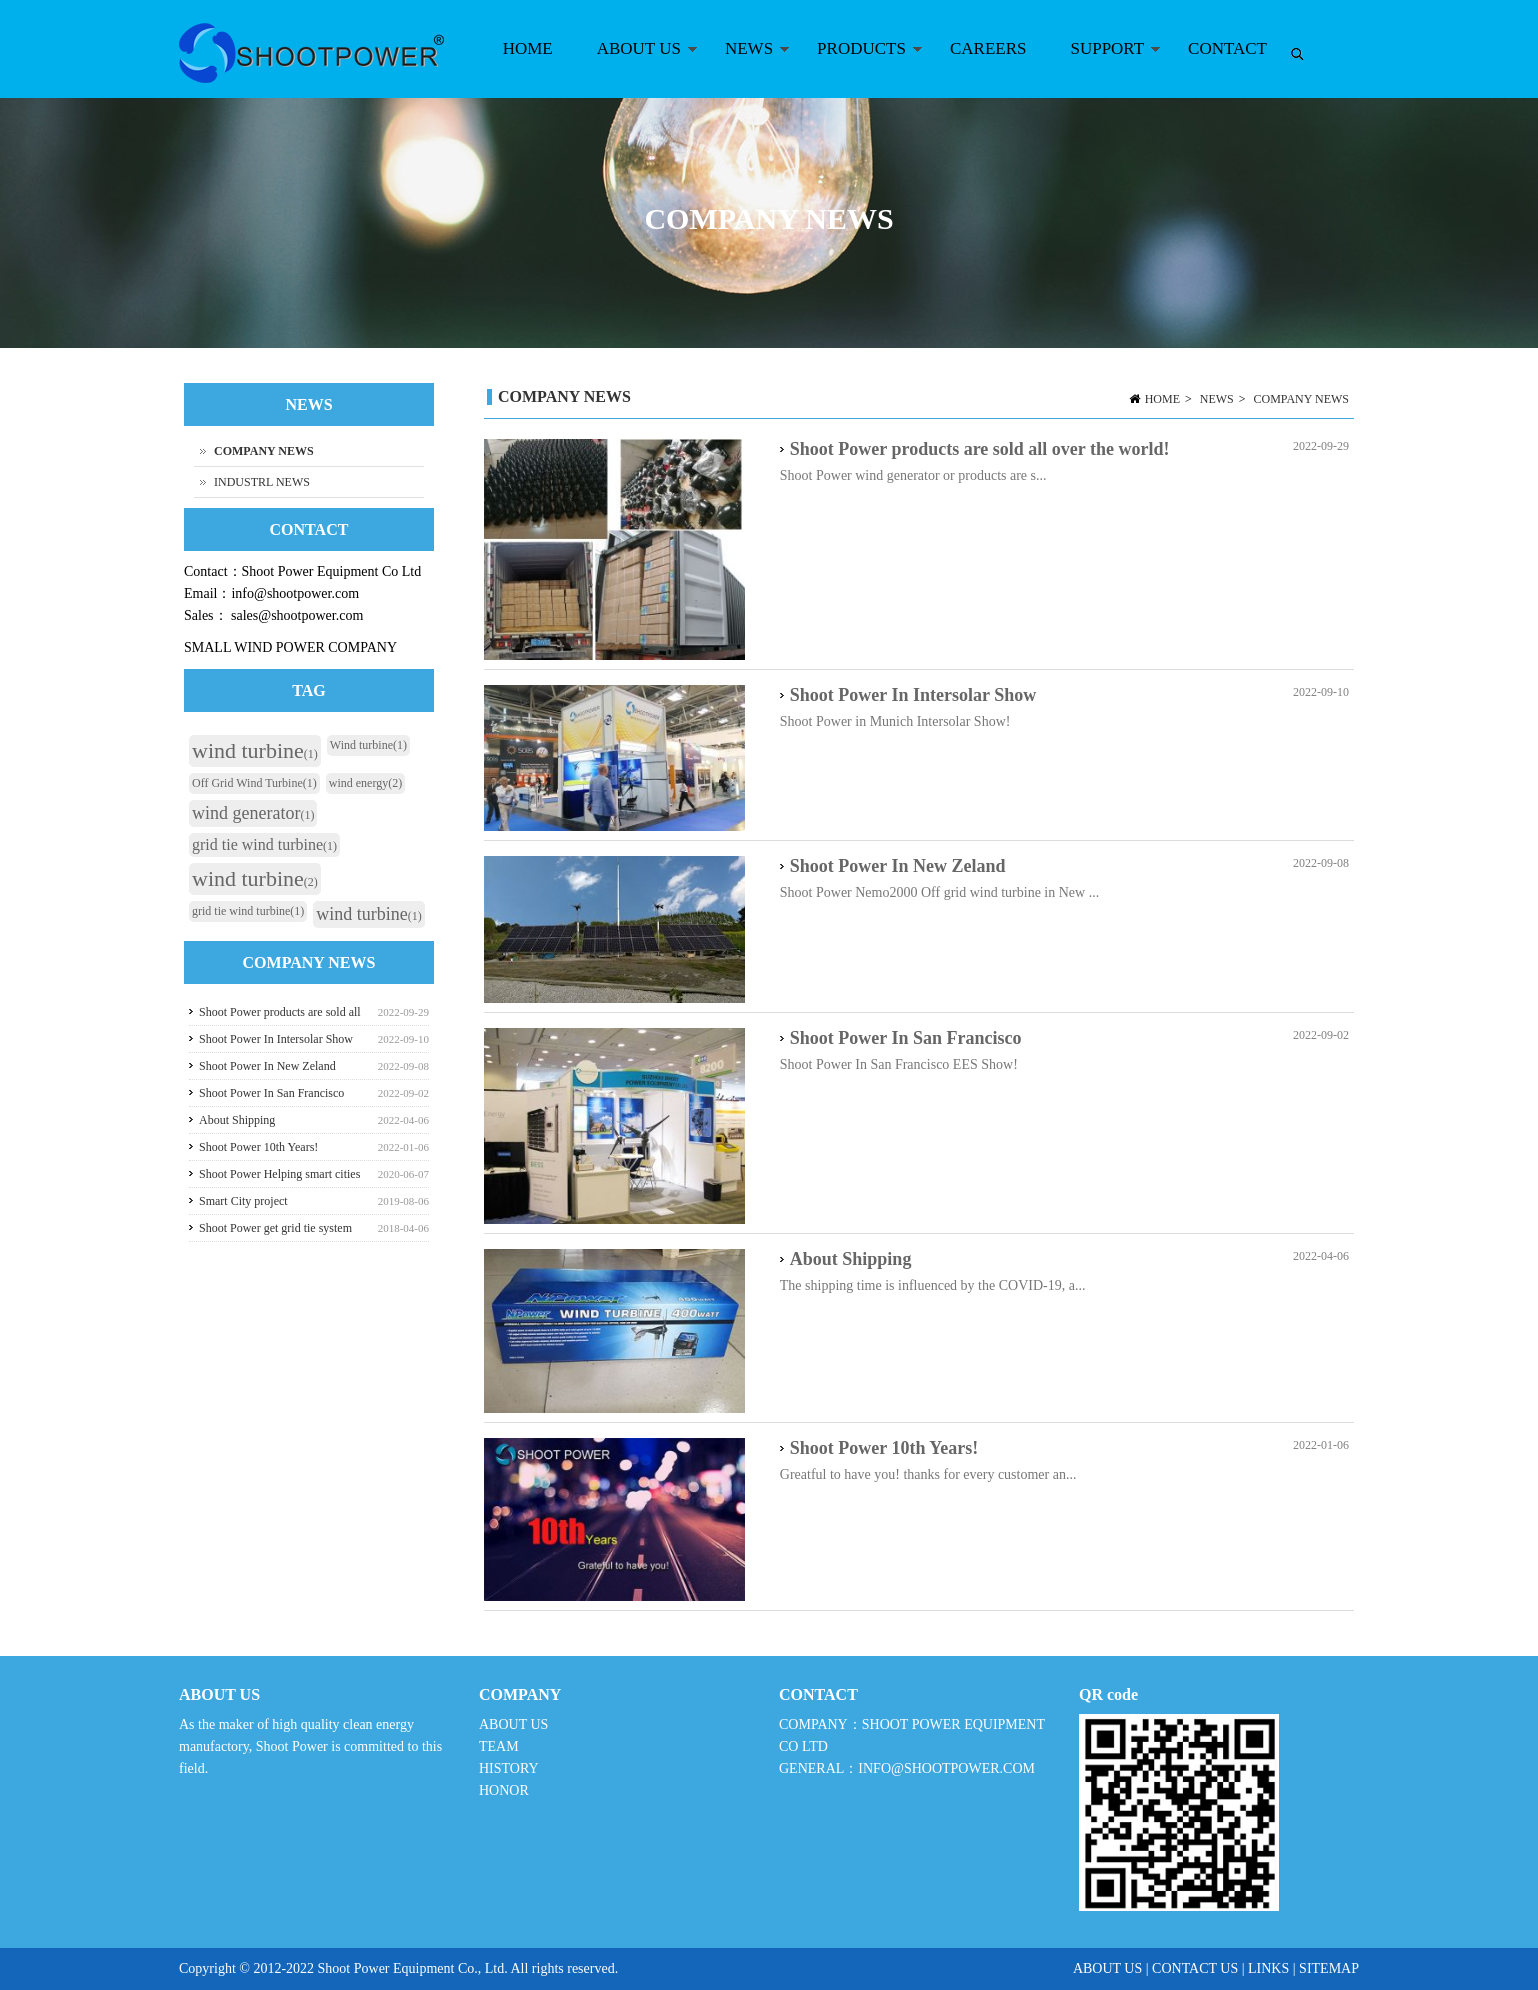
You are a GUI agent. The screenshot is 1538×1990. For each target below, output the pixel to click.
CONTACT (1227, 48)
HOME (528, 48)
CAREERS (988, 48)
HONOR (504, 1790)
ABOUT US (636, 68)
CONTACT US (1195, 1968)
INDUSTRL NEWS (262, 482)
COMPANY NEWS (1301, 399)
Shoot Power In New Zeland (898, 866)
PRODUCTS (859, 68)
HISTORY (508, 1768)
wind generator (253, 813)
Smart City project (243, 1201)
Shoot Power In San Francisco (906, 1038)
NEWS (746, 68)
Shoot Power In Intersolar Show (913, 695)
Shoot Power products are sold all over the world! (980, 449)
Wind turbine (368, 745)
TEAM (499, 1746)
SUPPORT (1104, 68)
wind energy (365, 783)
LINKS (1268, 1968)
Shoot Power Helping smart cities (279, 1174)
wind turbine (255, 750)
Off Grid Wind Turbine (254, 783)
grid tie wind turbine (264, 844)
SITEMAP (1329, 1968)
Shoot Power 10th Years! (884, 1448)
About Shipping (851, 1259)
